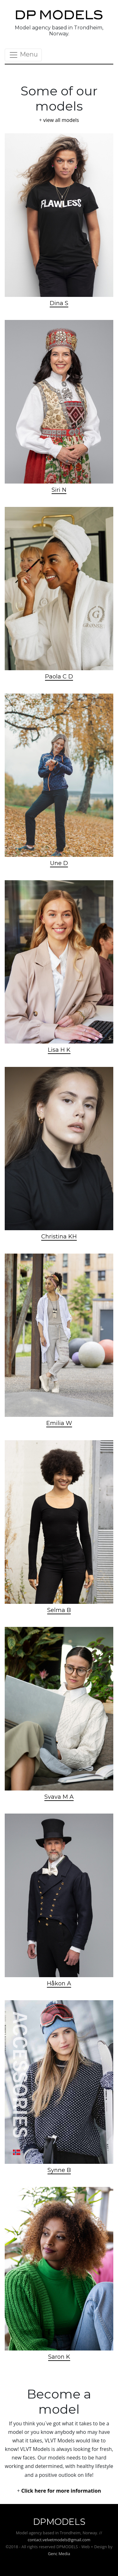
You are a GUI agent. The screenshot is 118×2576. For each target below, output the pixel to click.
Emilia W (59, 1423)
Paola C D (59, 676)
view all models (61, 120)
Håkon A (59, 1983)
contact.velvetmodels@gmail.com (59, 2540)
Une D (59, 863)
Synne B (59, 2170)
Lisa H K (59, 1049)
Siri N (59, 489)
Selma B (59, 1610)
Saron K (59, 2356)
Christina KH (59, 1236)
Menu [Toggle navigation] (23, 55)
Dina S (59, 303)
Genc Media (59, 2553)
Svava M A (59, 1796)
